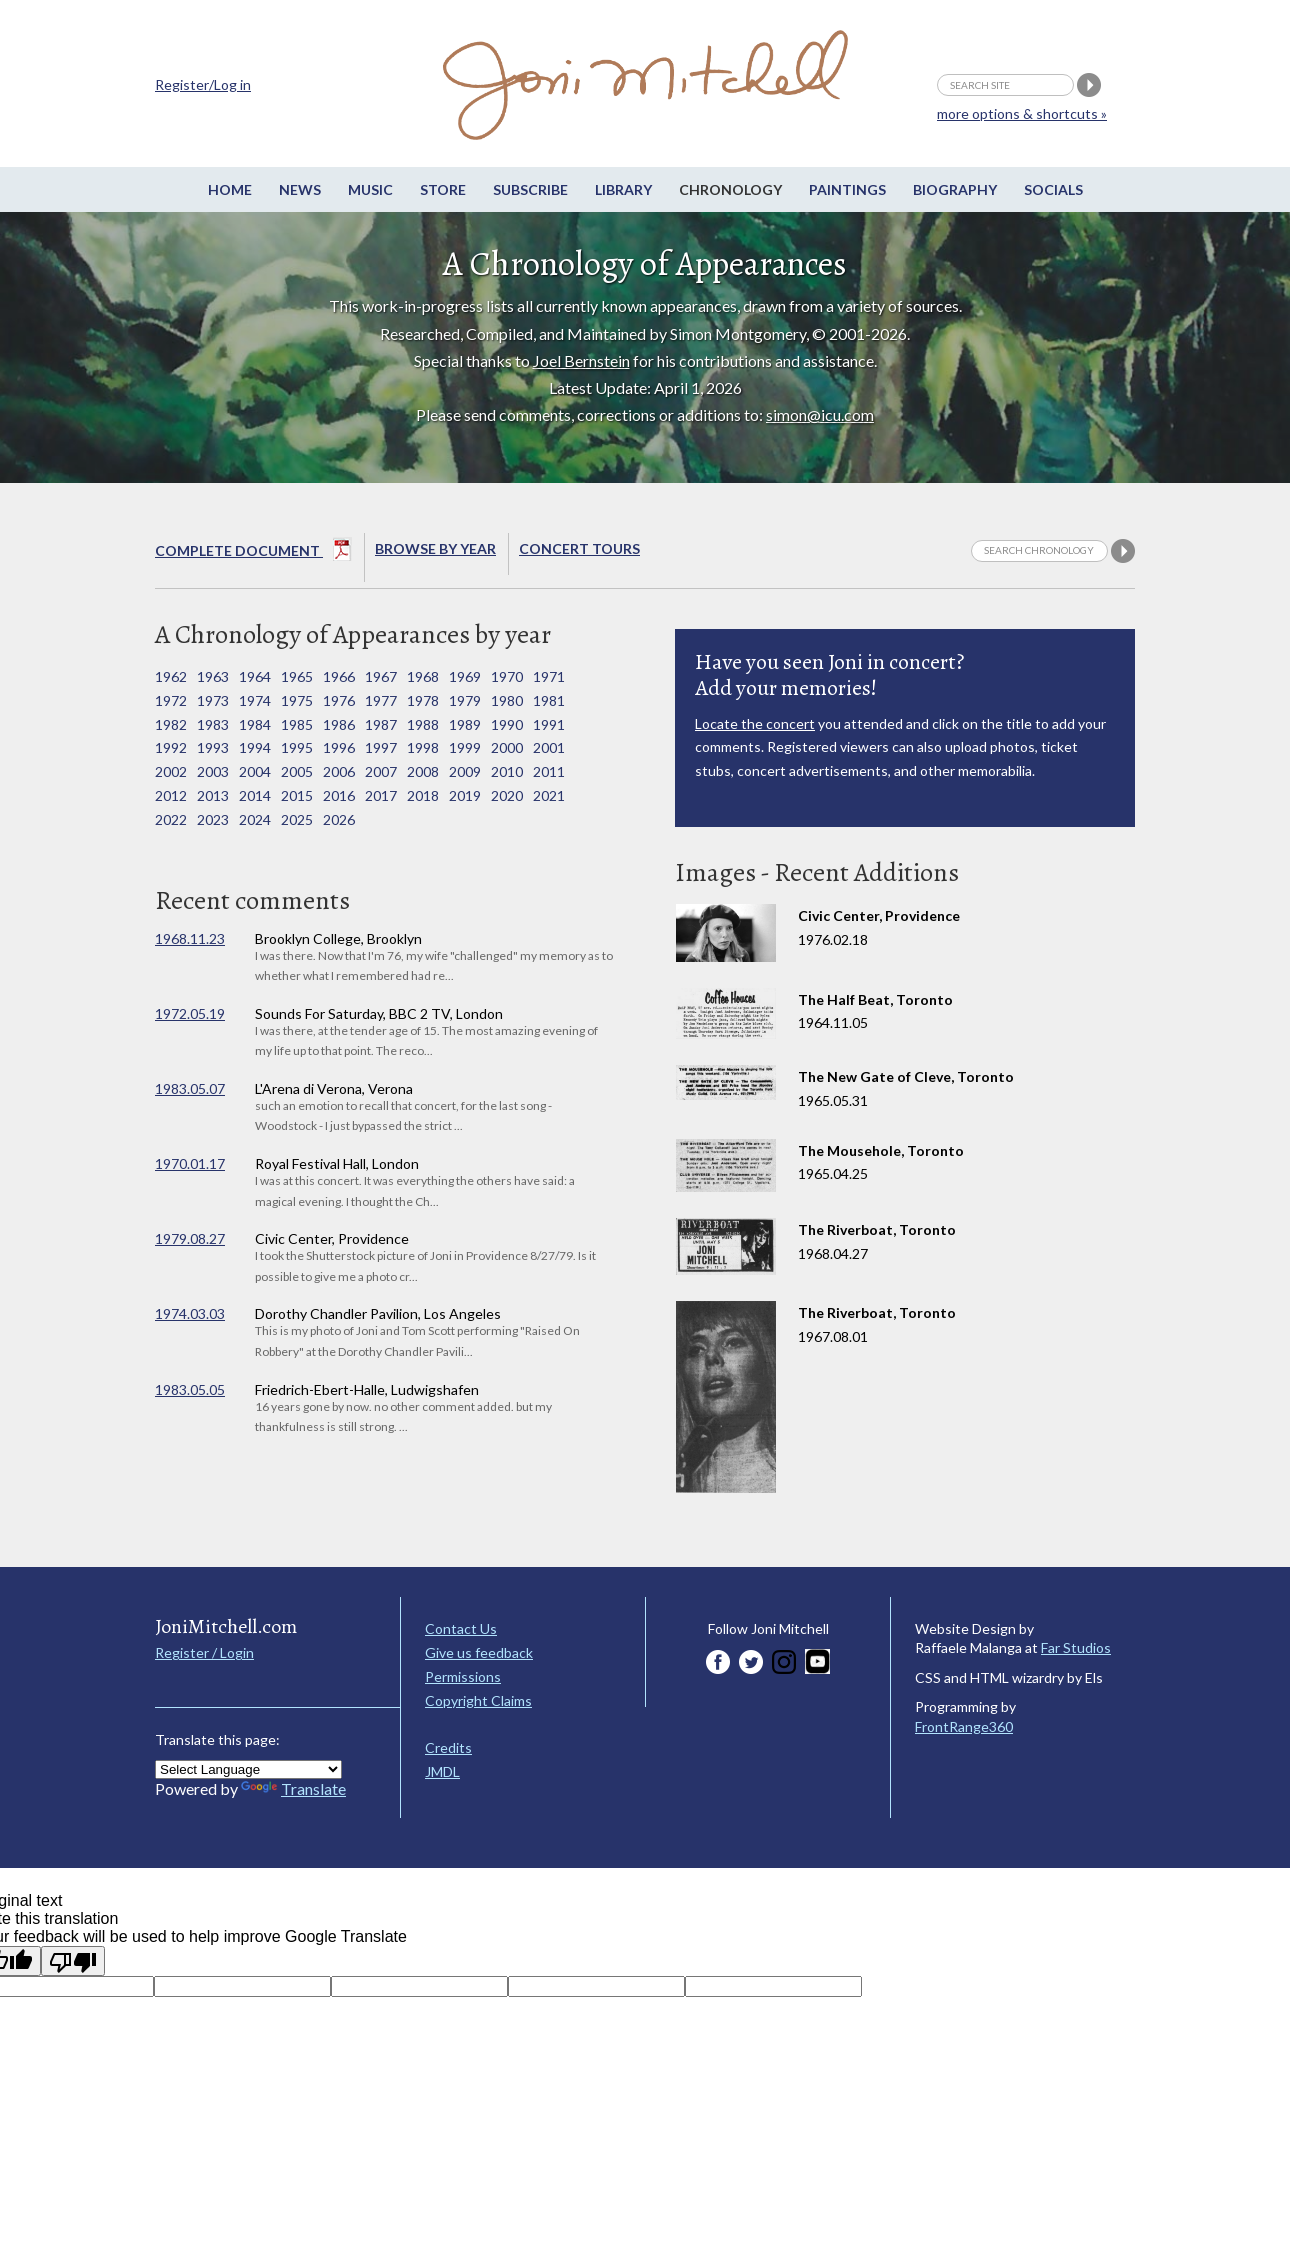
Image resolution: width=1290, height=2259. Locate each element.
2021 (549, 795)
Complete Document (253, 553)
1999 (465, 747)
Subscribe (530, 189)
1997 (381, 747)
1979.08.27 (190, 1238)
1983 (213, 724)
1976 (339, 700)
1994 (255, 747)
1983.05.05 (190, 1389)
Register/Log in (203, 84)
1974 (255, 700)
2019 (465, 795)
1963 (213, 676)
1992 (171, 747)
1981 (549, 700)
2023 (213, 819)
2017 (381, 795)
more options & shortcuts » (1022, 113)
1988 (423, 724)
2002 (171, 771)
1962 (171, 676)
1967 (381, 676)
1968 (423, 676)
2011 (549, 771)
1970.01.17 (190, 1163)
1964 (255, 676)
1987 (381, 724)
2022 (171, 819)
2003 (213, 771)
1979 (465, 700)
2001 (549, 747)
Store (443, 189)
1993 (213, 747)
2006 (339, 771)
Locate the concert (755, 723)
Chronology (730, 189)
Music (370, 189)
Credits (448, 1747)
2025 (297, 819)
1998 (423, 747)
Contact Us (461, 1628)
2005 (297, 771)
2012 (171, 795)
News (300, 189)
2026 (339, 819)
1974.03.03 (190, 1313)
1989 (465, 724)
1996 (339, 747)
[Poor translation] (73, 1961)
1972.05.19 (190, 1013)
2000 (507, 747)
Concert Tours (579, 548)
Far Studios (1076, 1647)
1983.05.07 (190, 1088)
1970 (507, 676)
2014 (255, 795)
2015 (297, 795)
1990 (507, 724)
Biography (955, 189)
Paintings (847, 189)
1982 (171, 724)
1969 (465, 676)
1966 (339, 676)
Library (623, 189)
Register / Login (204, 1652)
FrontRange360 (964, 1726)
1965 (297, 676)
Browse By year (435, 548)
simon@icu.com (820, 414)
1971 (549, 676)
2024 (255, 819)
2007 (381, 771)
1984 (255, 724)
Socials (1053, 189)
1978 (423, 700)
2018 (423, 795)
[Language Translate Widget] (248, 1769)
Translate (293, 1788)
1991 (549, 724)
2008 (423, 771)
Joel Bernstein (581, 360)
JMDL (442, 1771)
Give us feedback (479, 1652)
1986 (339, 724)
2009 (465, 771)
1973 (213, 700)
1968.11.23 (190, 938)
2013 (213, 795)
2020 (507, 795)
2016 (339, 795)
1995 (297, 747)
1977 (381, 700)
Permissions (463, 1676)
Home (230, 189)
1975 (297, 700)
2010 (507, 771)
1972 (171, 700)
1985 (297, 724)
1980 (507, 700)
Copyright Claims (478, 1700)
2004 (255, 771)
